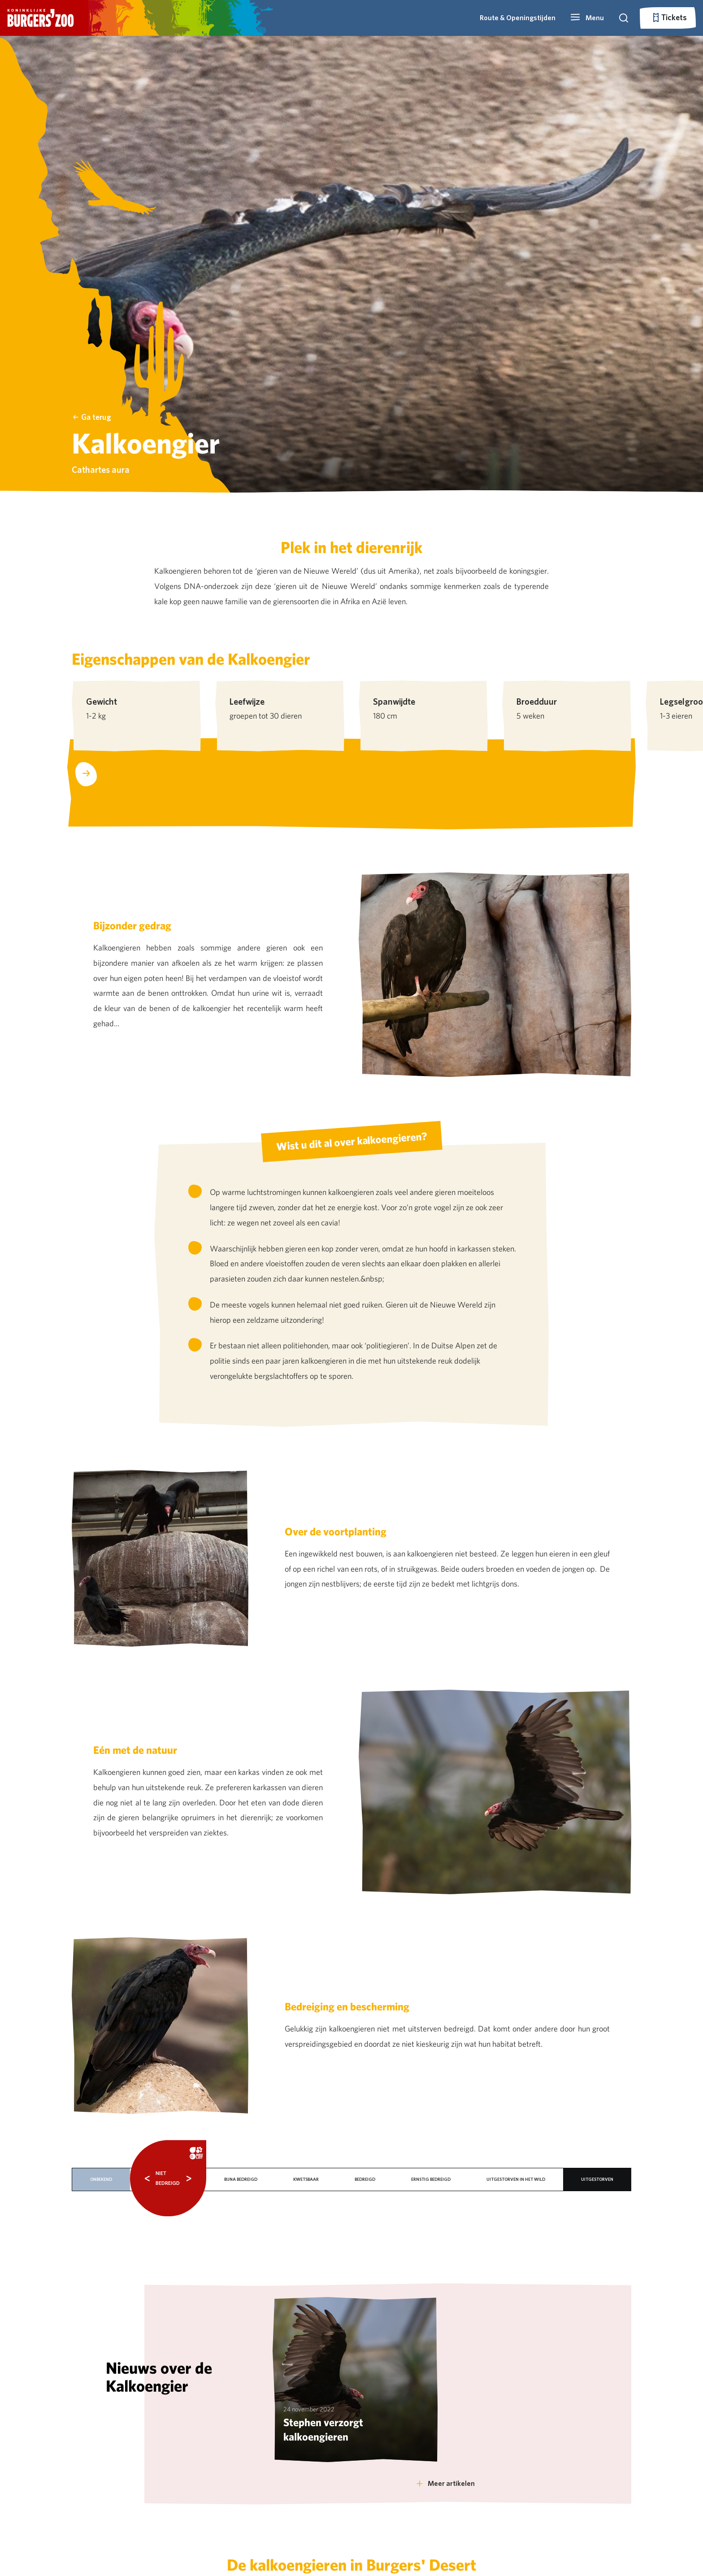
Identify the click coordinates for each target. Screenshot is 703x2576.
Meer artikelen (445, 2483)
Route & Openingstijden (517, 17)
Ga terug (91, 417)
